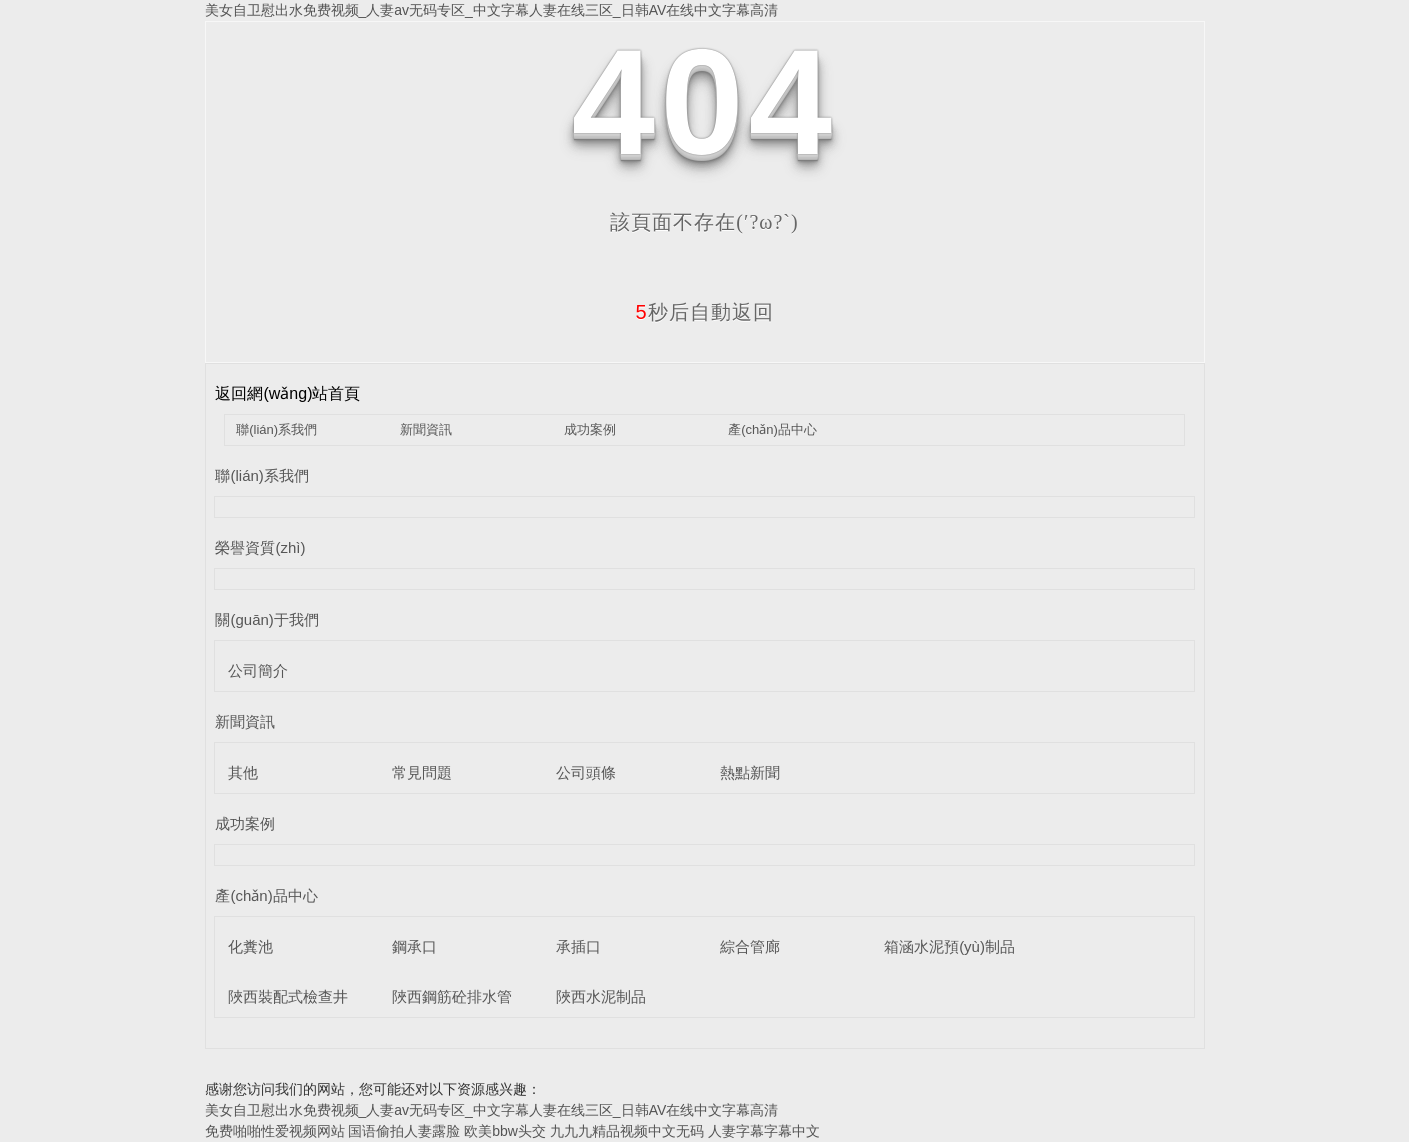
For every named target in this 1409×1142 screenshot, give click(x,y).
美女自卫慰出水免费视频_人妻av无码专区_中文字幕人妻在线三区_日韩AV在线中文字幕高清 (492, 10)
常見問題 (422, 772)
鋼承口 (414, 946)
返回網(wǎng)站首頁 (287, 393)
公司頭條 (586, 772)
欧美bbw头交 (505, 1131)
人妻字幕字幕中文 (764, 1131)
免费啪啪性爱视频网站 (275, 1131)
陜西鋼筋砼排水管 (452, 996)
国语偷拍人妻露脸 (404, 1131)
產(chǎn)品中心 (772, 429)
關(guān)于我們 (266, 619)
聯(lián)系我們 (276, 429)
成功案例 (590, 429)
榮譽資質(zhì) (260, 547)
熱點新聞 (750, 772)
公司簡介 (258, 670)
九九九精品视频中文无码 (627, 1131)
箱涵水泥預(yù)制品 (949, 946)
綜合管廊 (750, 946)
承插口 (578, 946)
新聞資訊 (426, 429)
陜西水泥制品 (601, 996)
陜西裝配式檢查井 (288, 996)
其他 (243, 772)
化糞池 (250, 946)
